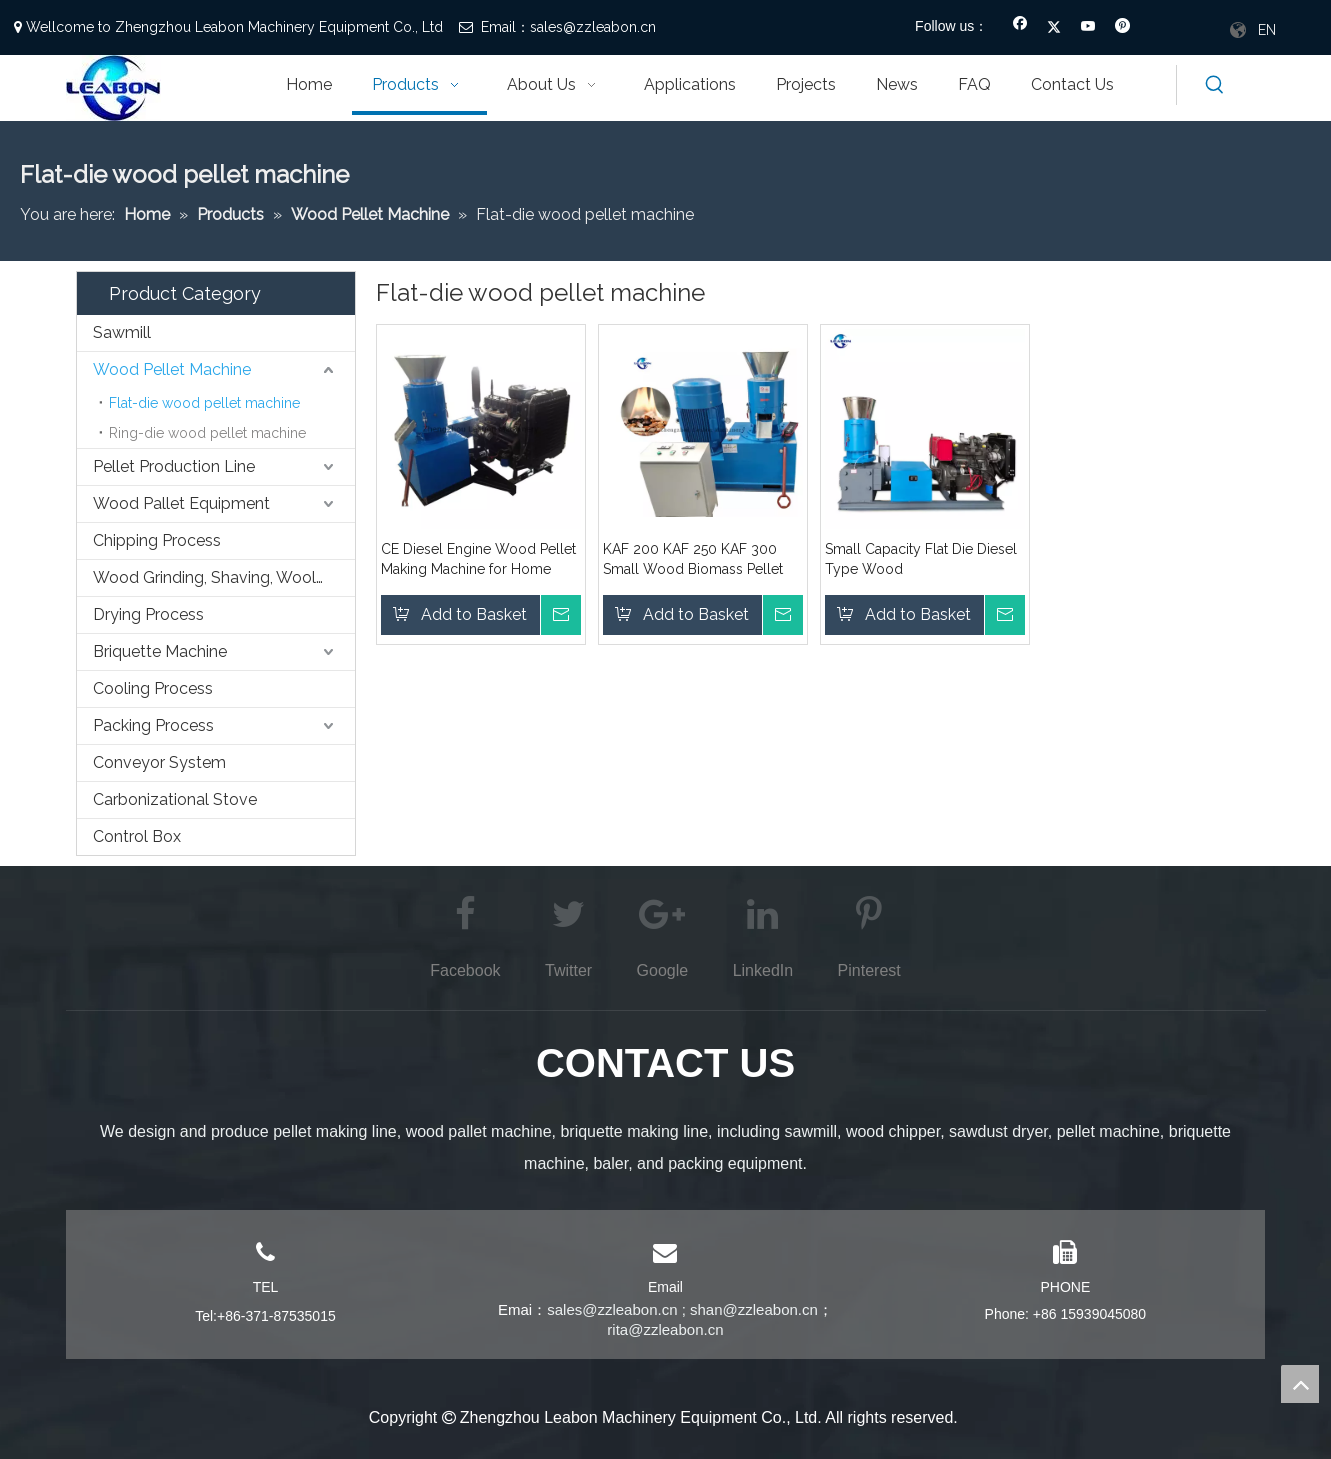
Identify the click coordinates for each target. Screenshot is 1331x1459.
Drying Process (148, 614)
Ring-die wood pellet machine (207, 433)
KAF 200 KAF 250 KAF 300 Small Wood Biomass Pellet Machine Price (693, 560)
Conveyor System (159, 762)
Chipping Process (157, 540)
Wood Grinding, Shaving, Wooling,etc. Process (224, 577)
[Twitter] (1054, 28)
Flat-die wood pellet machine (204, 403)
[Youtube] (1088, 28)
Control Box (137, 836)
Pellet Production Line (174, 466)
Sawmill (122, 332)
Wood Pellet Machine (172, 369)
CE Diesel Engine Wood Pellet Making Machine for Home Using (478, 560)
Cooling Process (153, 688)
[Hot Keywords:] (1215, 85)
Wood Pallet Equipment (181, 503)
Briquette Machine (160, 651)
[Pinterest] (1122, 28)
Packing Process (153, 725)
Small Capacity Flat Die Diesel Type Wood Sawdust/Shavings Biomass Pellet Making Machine (921, 560)
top (1300, 1384)
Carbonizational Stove (175, 799)
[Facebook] (1020, 28)
